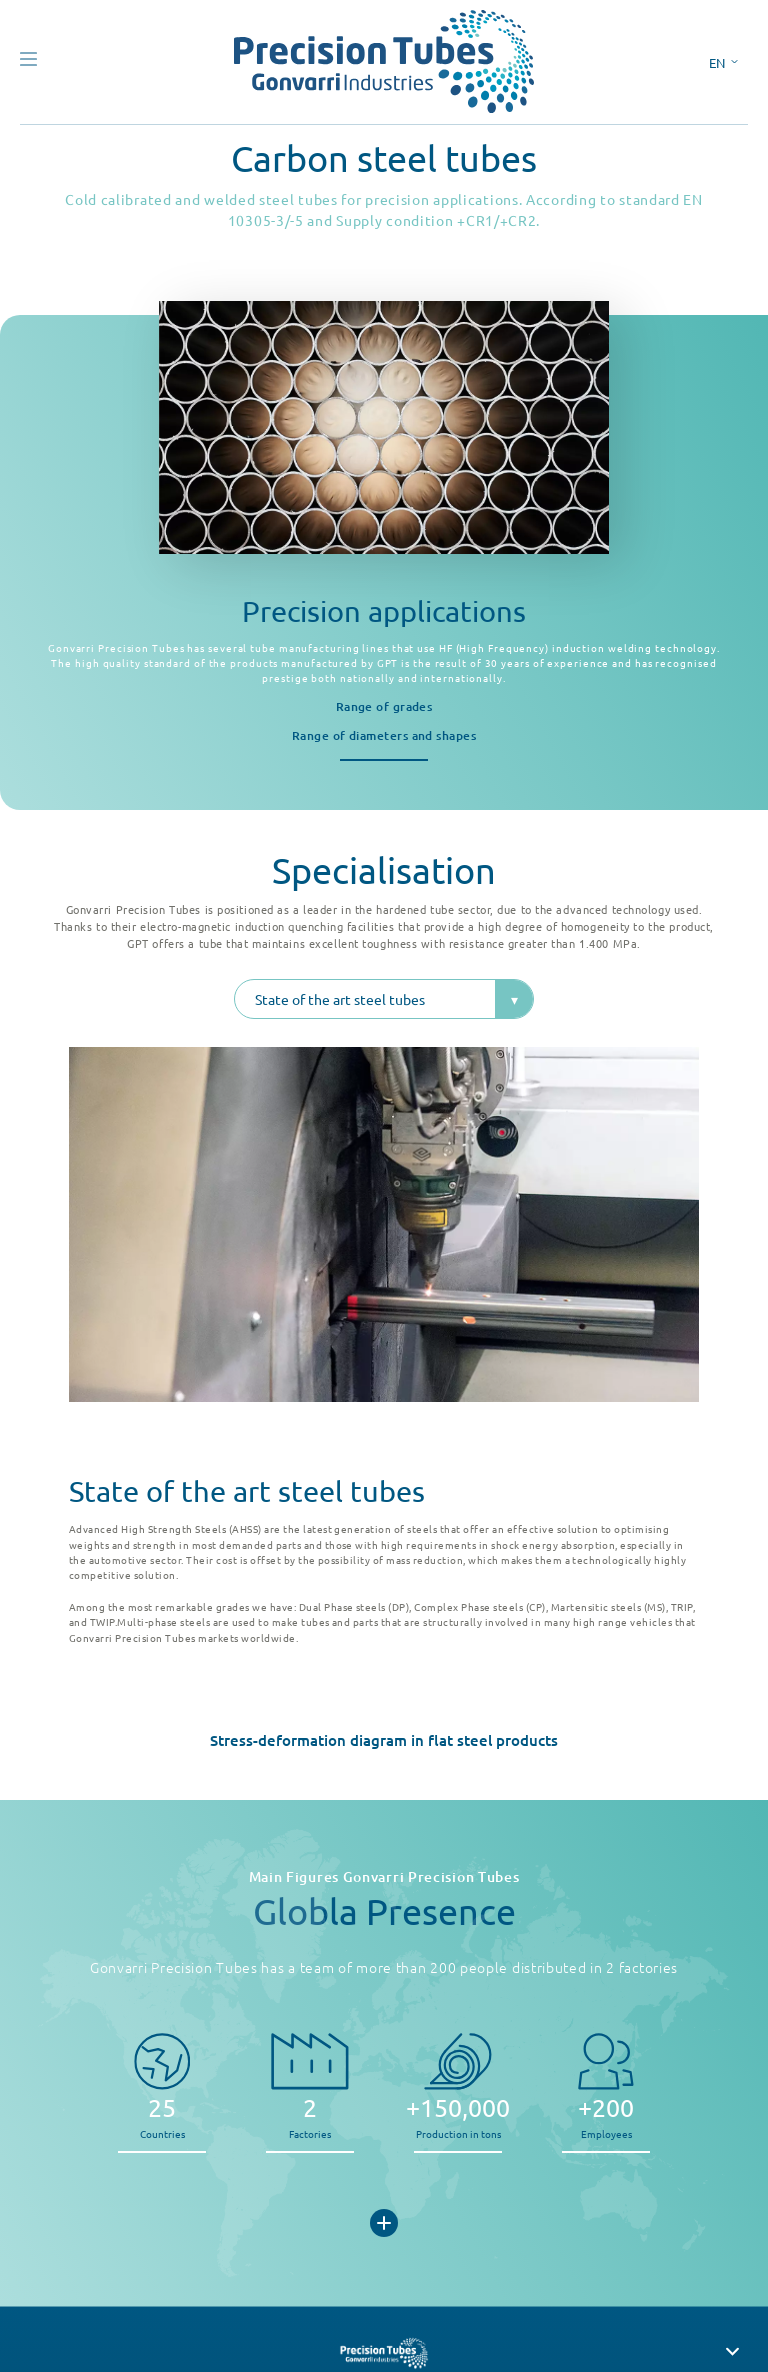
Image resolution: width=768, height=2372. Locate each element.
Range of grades (384, 706)
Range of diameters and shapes (384, 735)
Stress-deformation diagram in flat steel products (384, 1740)
